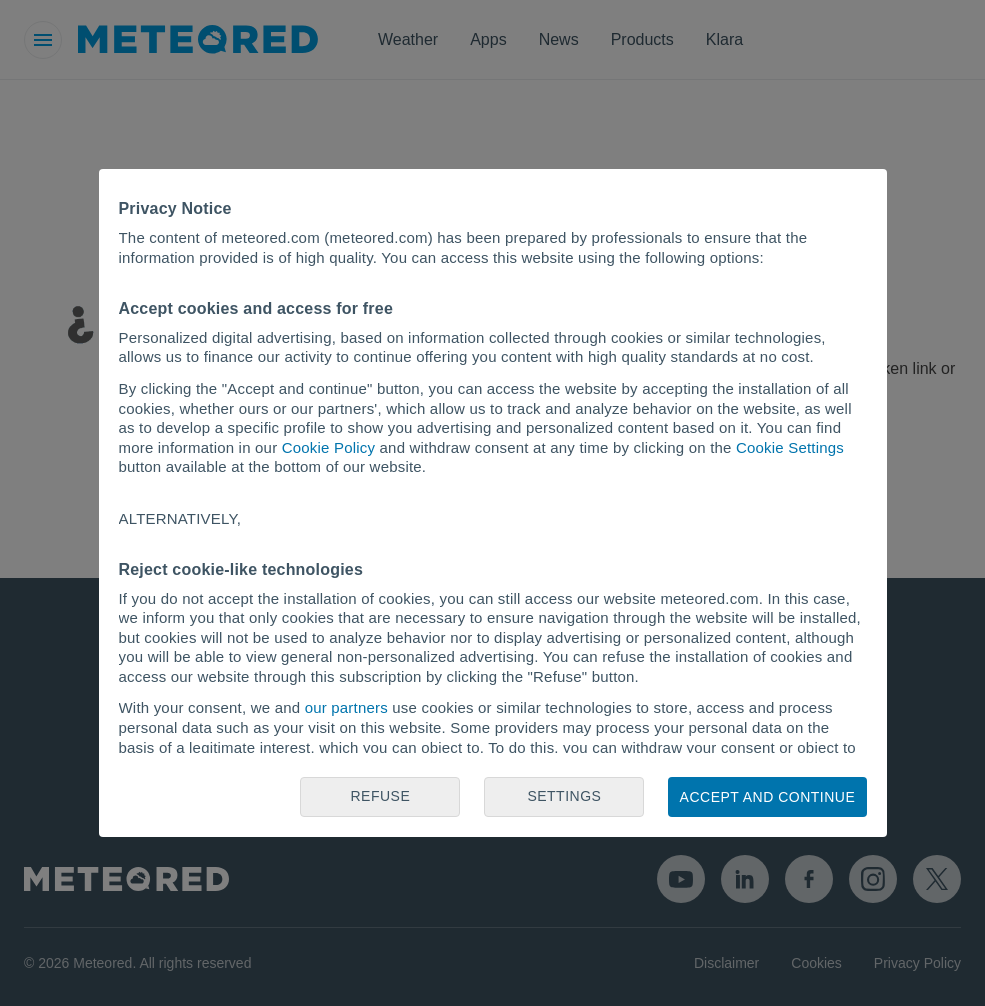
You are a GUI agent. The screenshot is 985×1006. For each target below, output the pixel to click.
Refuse (381, 796)
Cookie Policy (328, 447)
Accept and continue (768, 797)
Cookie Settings (790, 447)
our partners (346, 707)
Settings (564, 796)
